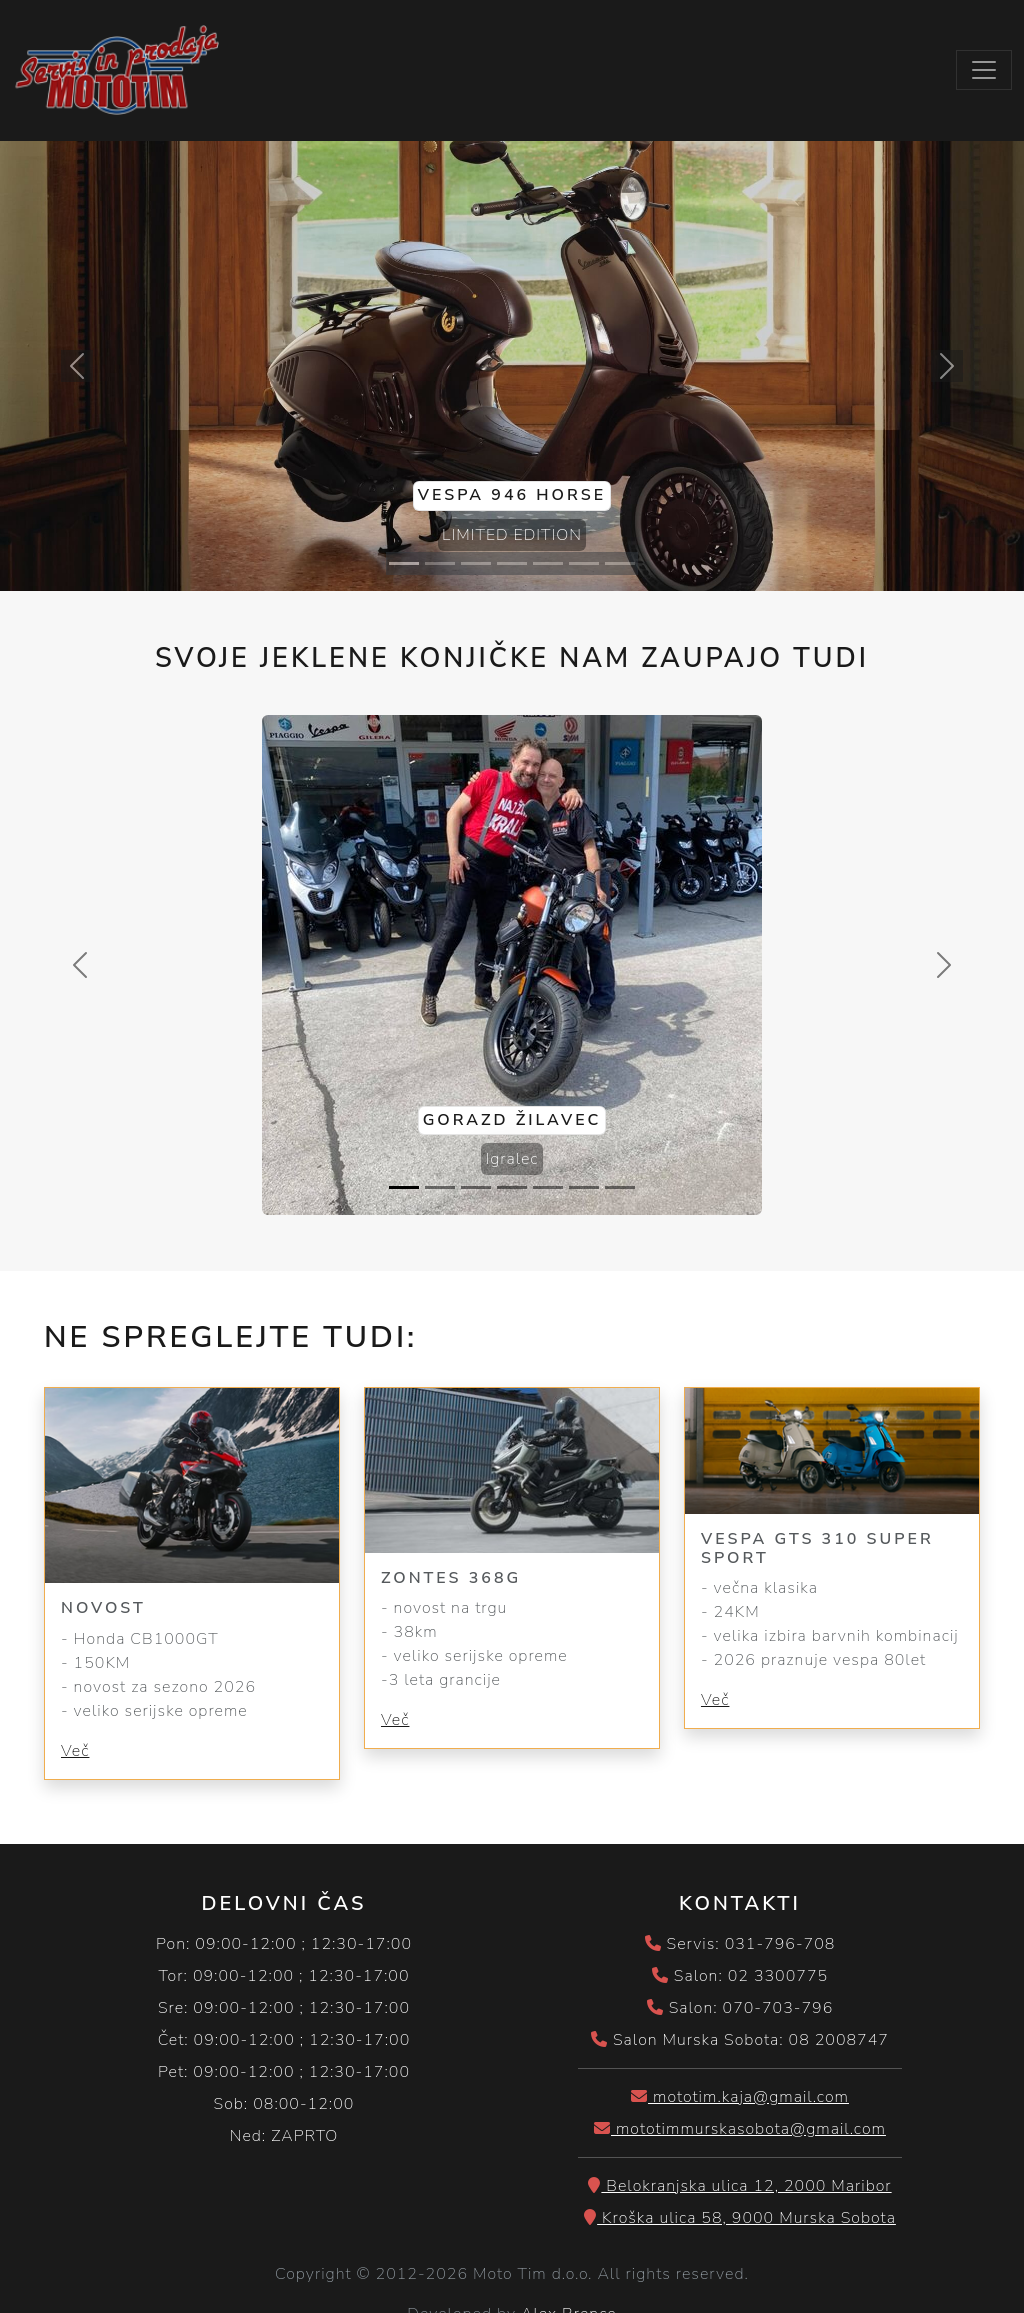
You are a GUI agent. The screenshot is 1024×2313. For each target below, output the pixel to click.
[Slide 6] (584, 563)
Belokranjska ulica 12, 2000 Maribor (739, 2186)
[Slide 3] (476, 563)
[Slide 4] (512, 563)
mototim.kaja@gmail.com (740, 2097)
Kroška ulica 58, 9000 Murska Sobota (740, 2218)
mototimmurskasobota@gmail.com (740, 2129)
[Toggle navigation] (984, 70)
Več (75, 1751)
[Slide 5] (548, 563)
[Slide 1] (404, 563)
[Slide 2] (440, 563)
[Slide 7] (620, 563)
